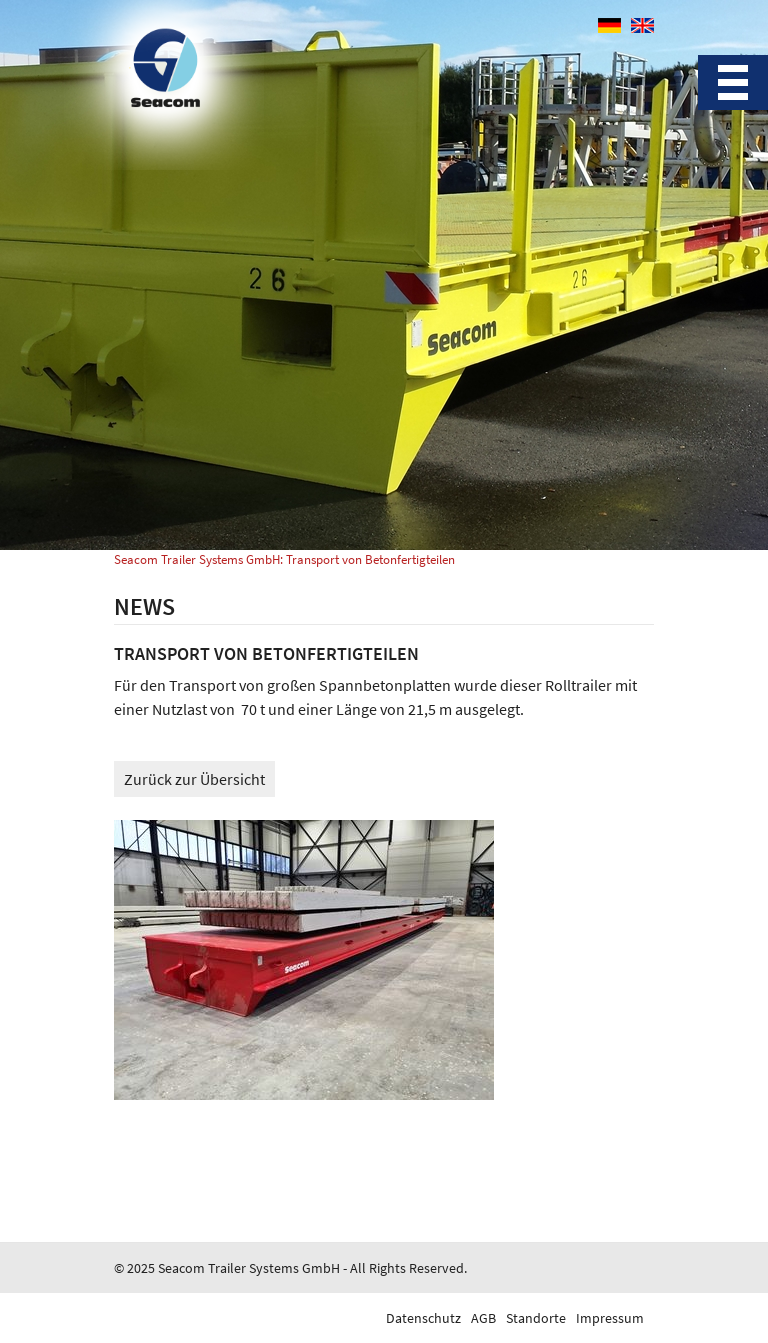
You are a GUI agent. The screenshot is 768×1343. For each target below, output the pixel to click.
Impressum (610, 1318)
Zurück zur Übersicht (194, 779)
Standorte (536, 1318)
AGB (483, 1318)
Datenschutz (423, 1318)
